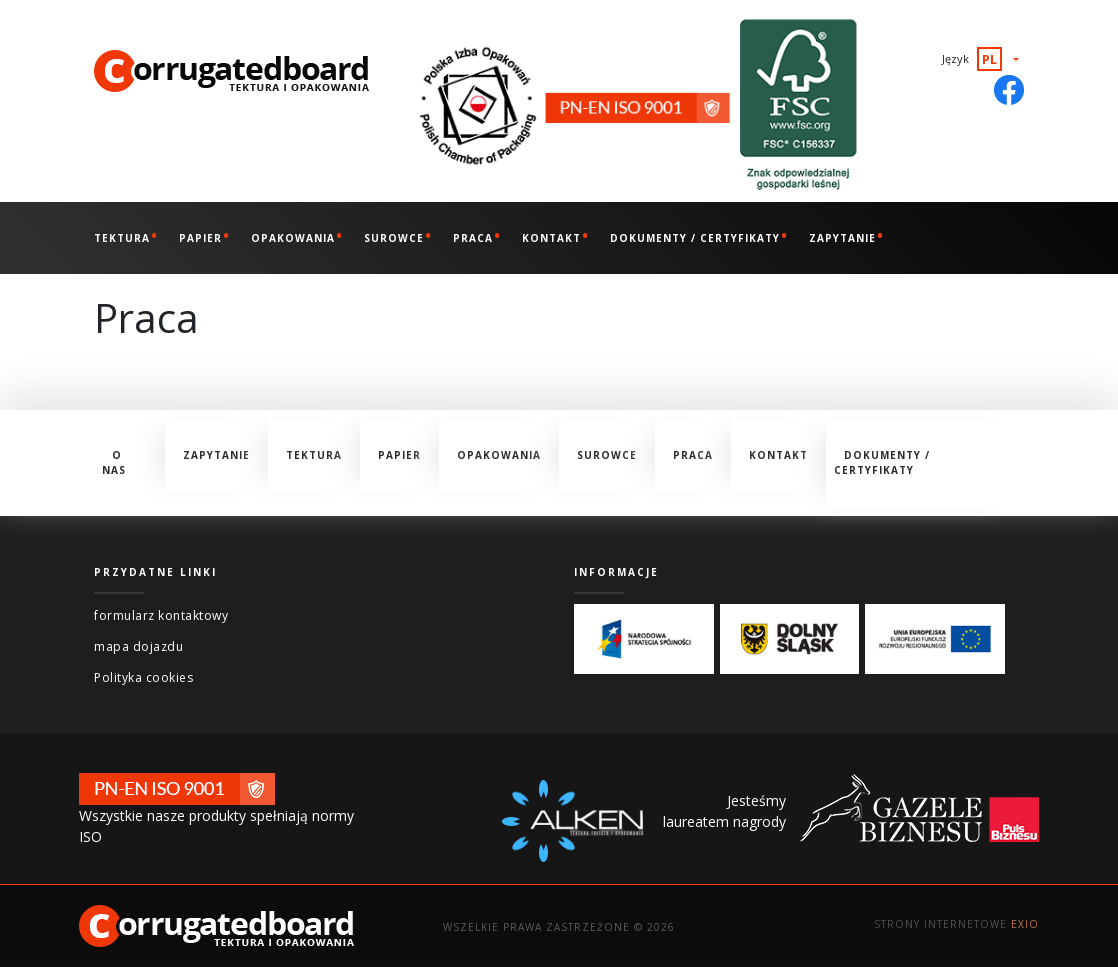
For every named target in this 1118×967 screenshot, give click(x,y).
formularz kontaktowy (161, 615)
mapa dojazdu (138, 646)
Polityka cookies (143, 677)
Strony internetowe (956, 924)
